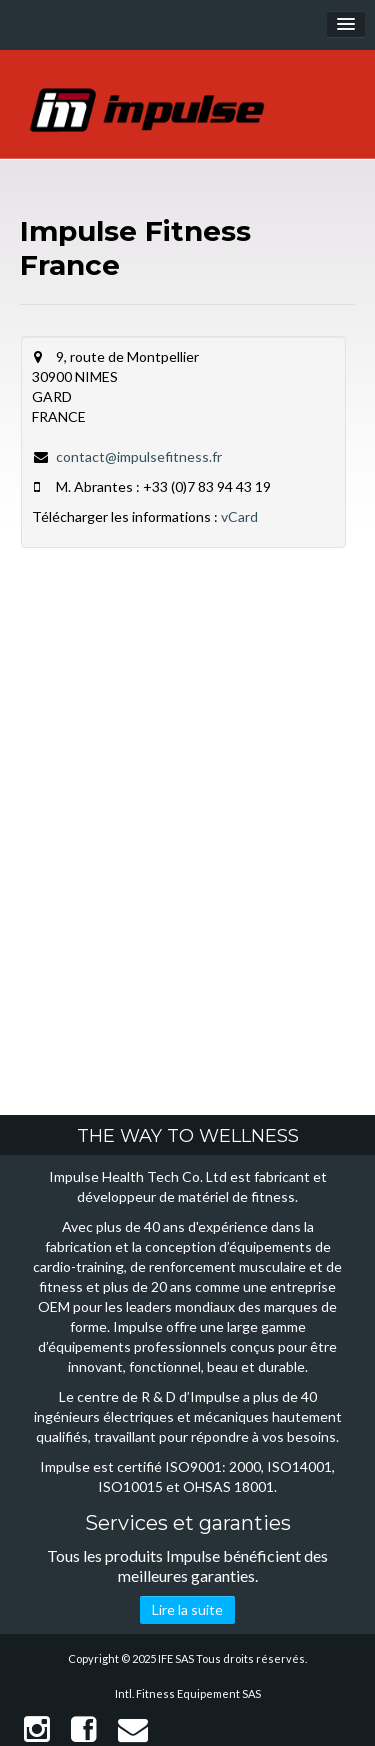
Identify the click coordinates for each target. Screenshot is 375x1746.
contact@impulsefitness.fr (139, 456)
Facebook (84, 1729)
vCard (239, 516)
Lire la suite (187, 1609)
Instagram (37, 1729)
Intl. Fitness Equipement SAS (188, 1693)
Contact (133, 1729)
